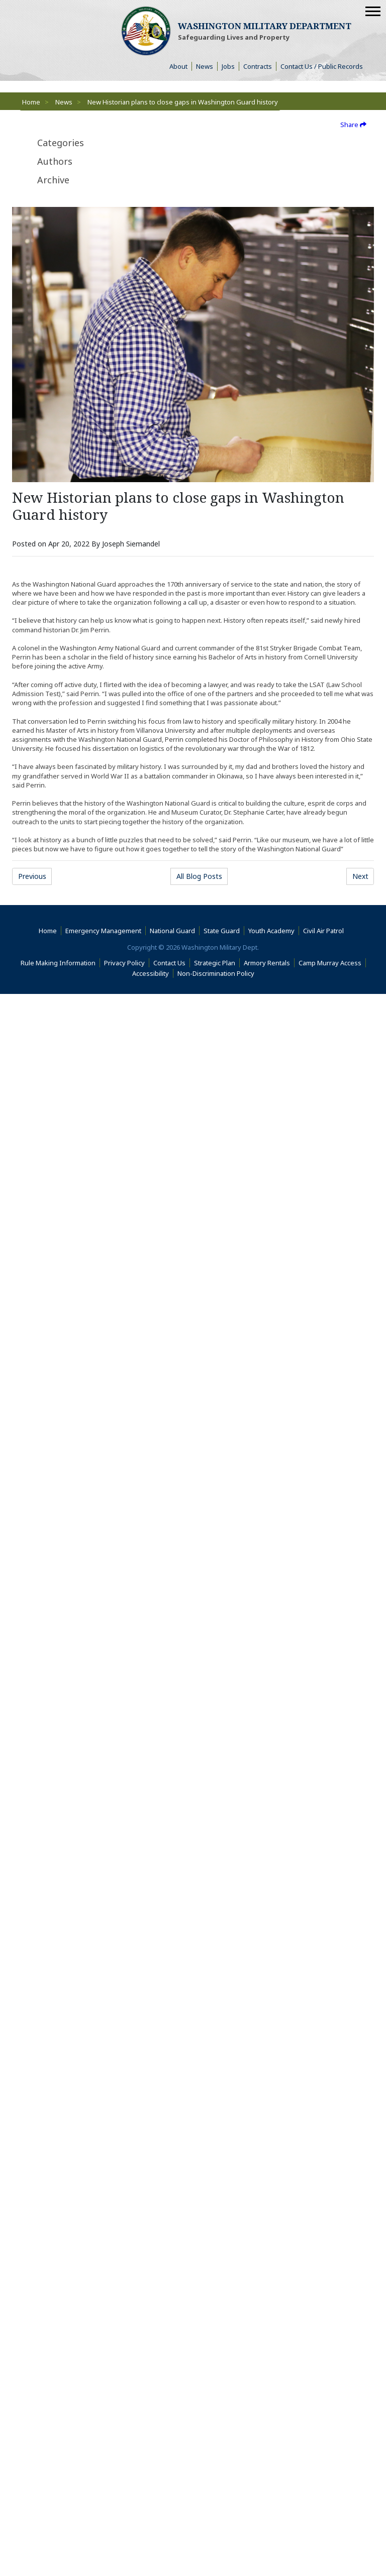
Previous (32, 878)
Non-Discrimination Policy (217, 975)
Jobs (228, 66)
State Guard (222, 932)
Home (31, 101)
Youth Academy (271, 932)
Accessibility (152, 975)
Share (353, 124)
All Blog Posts (199, 878)
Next (360, 878)
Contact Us (169, 964)
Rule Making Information (58, 964)
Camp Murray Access (332, 964)
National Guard (172, 932)
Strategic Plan (214, 964)
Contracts (257, 66)
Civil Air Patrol (325, 932)
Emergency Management (103, 932)
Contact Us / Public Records (321, 66)
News (204, 66)
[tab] (94, 143)
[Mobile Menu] (372, 11)
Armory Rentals (267, 964)
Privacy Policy (124, 964)
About (180, 66)
